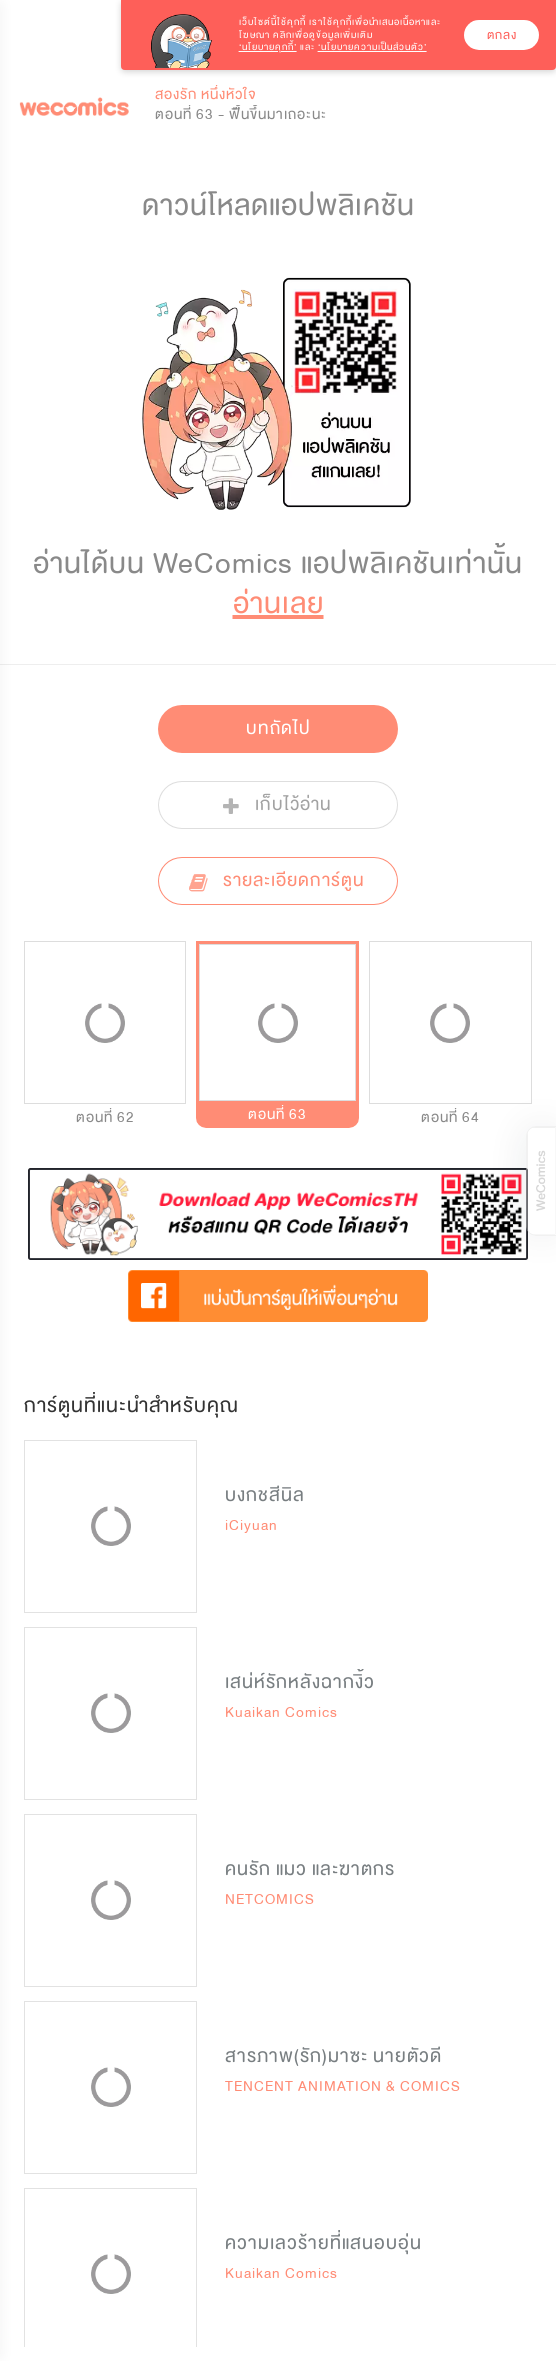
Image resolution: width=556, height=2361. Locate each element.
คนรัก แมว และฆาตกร (310, 1869)
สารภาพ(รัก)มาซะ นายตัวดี (333, 2056)
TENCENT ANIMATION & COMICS (343, 2086)
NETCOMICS (270, 1899)
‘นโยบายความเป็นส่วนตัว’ (372, 47)
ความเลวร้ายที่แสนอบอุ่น (323, 2243)
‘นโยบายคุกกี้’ (268, 47)
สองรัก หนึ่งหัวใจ (206, 94)
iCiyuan (251, 1525)
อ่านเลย (278, 603)
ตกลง (502, 35)
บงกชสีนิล (265, 1495)
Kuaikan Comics (281, 1712)
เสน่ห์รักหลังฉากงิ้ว (300, 1682)
